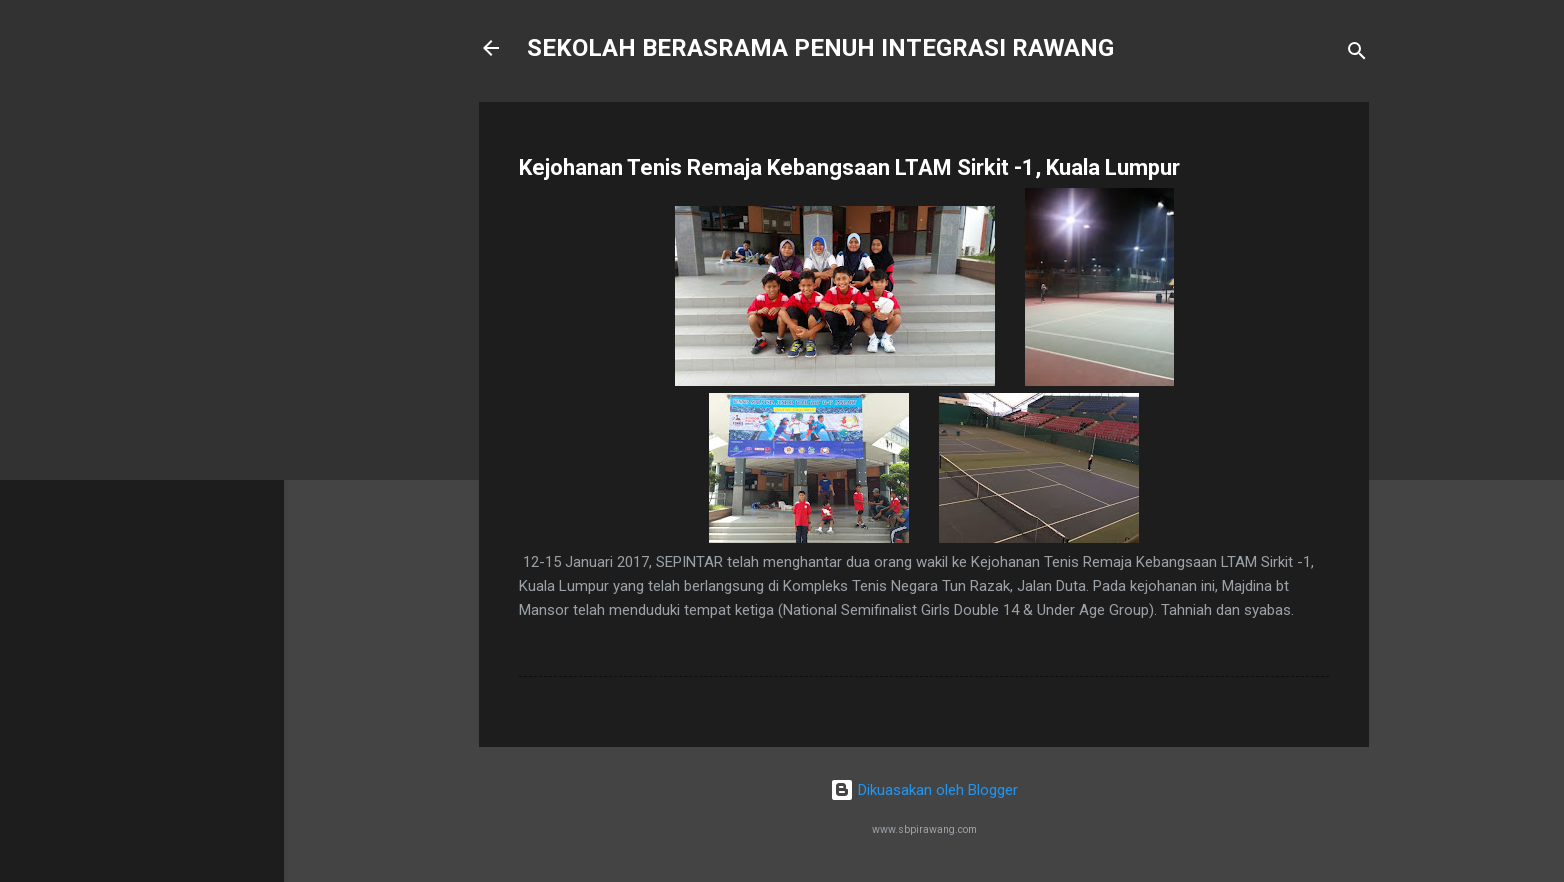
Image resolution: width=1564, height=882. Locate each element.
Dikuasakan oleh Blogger (924, 790)
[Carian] (1357, 54)
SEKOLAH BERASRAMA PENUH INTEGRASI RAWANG (820, 48)
